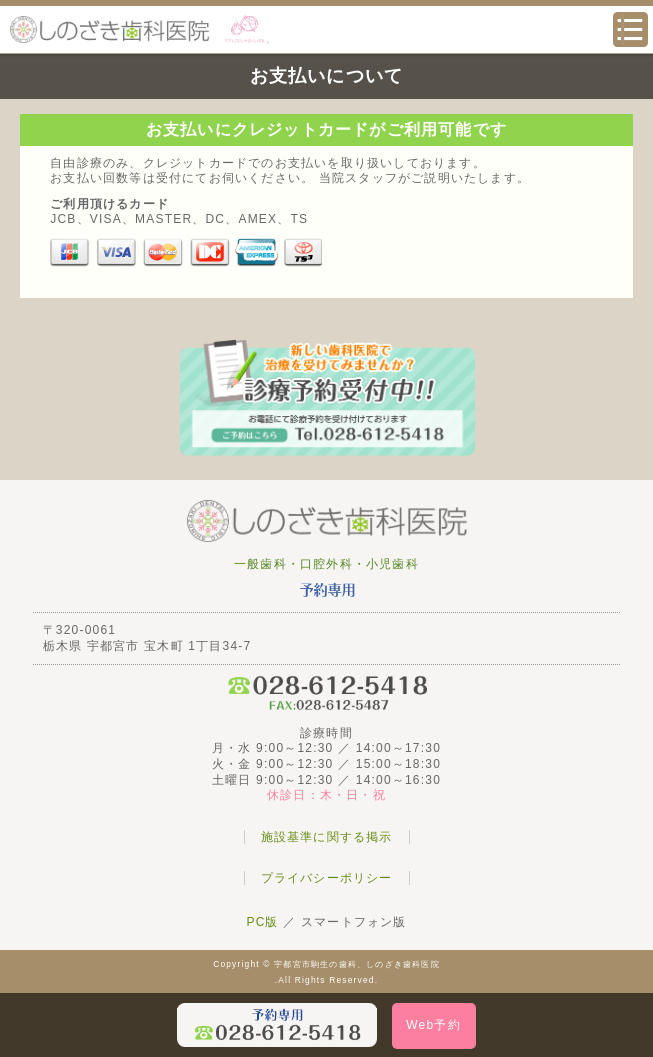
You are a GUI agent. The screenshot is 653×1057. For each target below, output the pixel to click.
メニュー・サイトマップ (630, 29)
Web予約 (433, 1025)
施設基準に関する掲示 (327, 837)
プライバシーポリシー (327, 878)
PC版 (262, 922)
